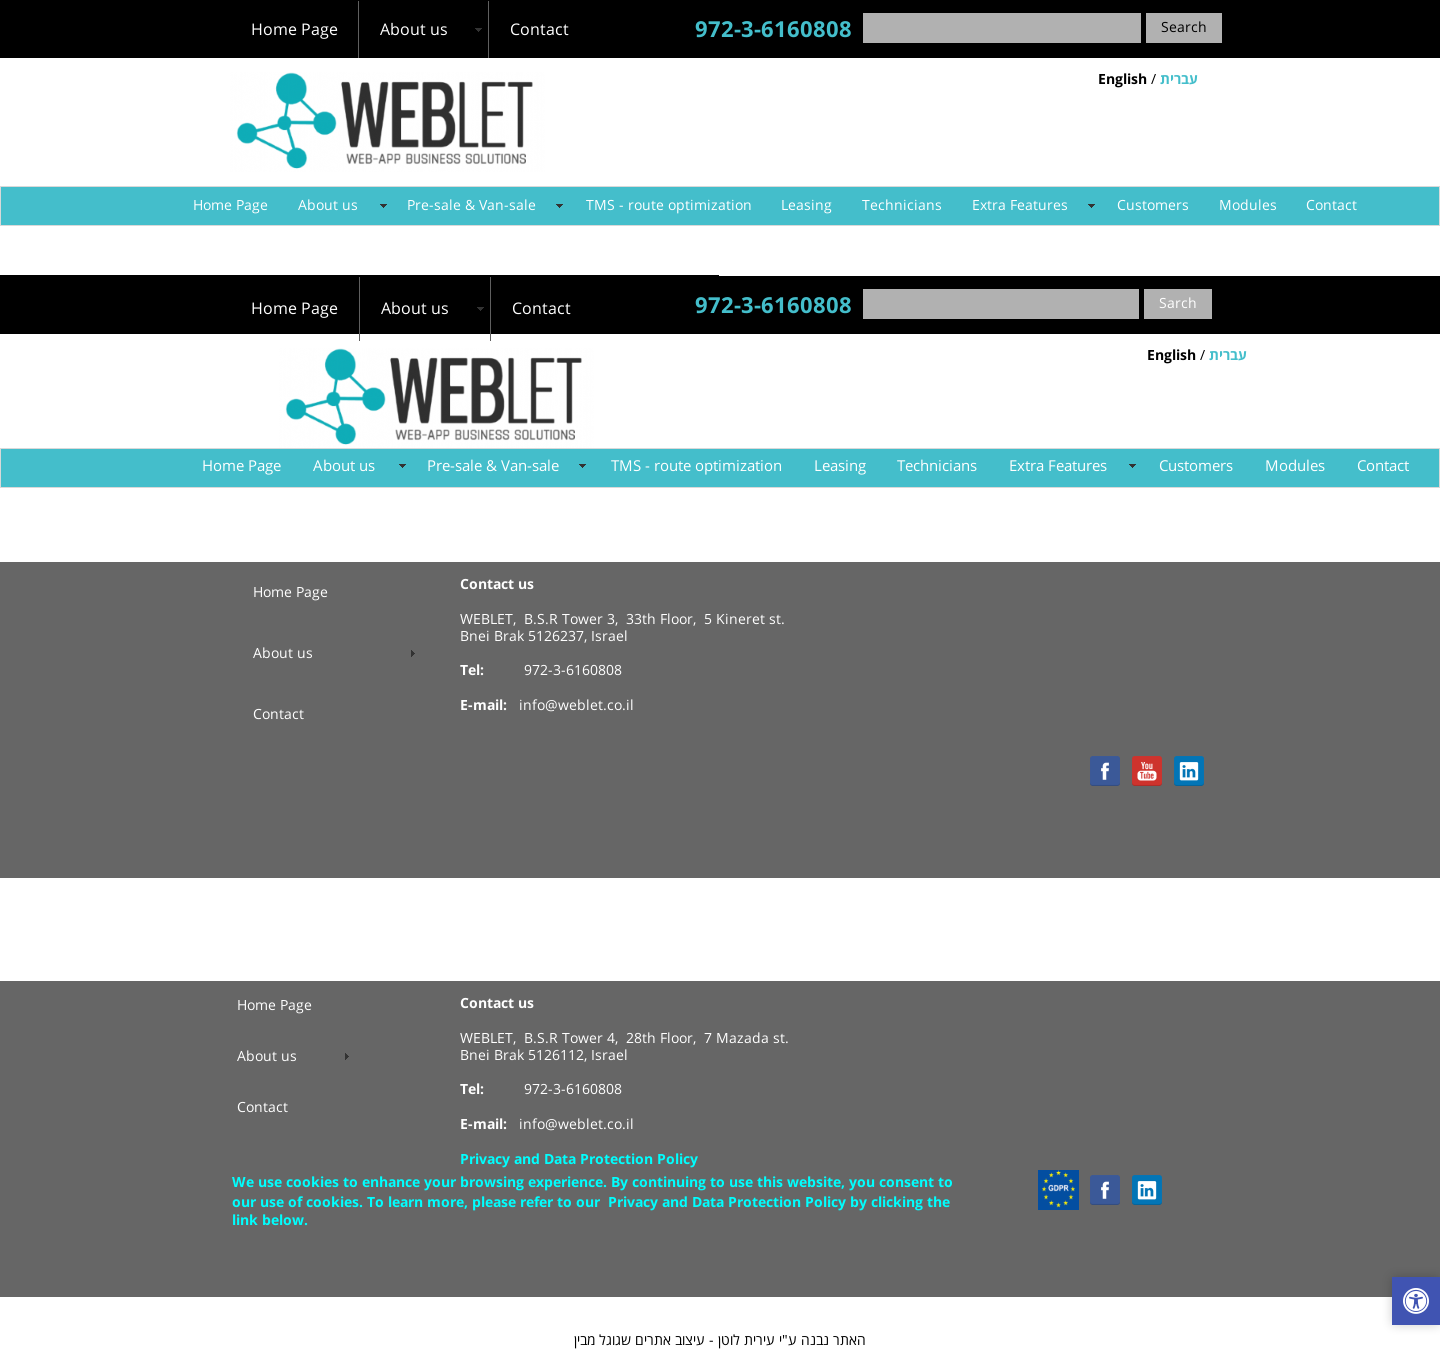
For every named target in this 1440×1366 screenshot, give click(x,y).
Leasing (806, 205)
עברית (1179, 80)
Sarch (1178, 303)
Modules (1248, 205)
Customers (1153, 205)
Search (1184, 27)
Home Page (230, 205)
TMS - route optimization (669, 205)
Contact (1331, 205)
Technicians (902, 205)
